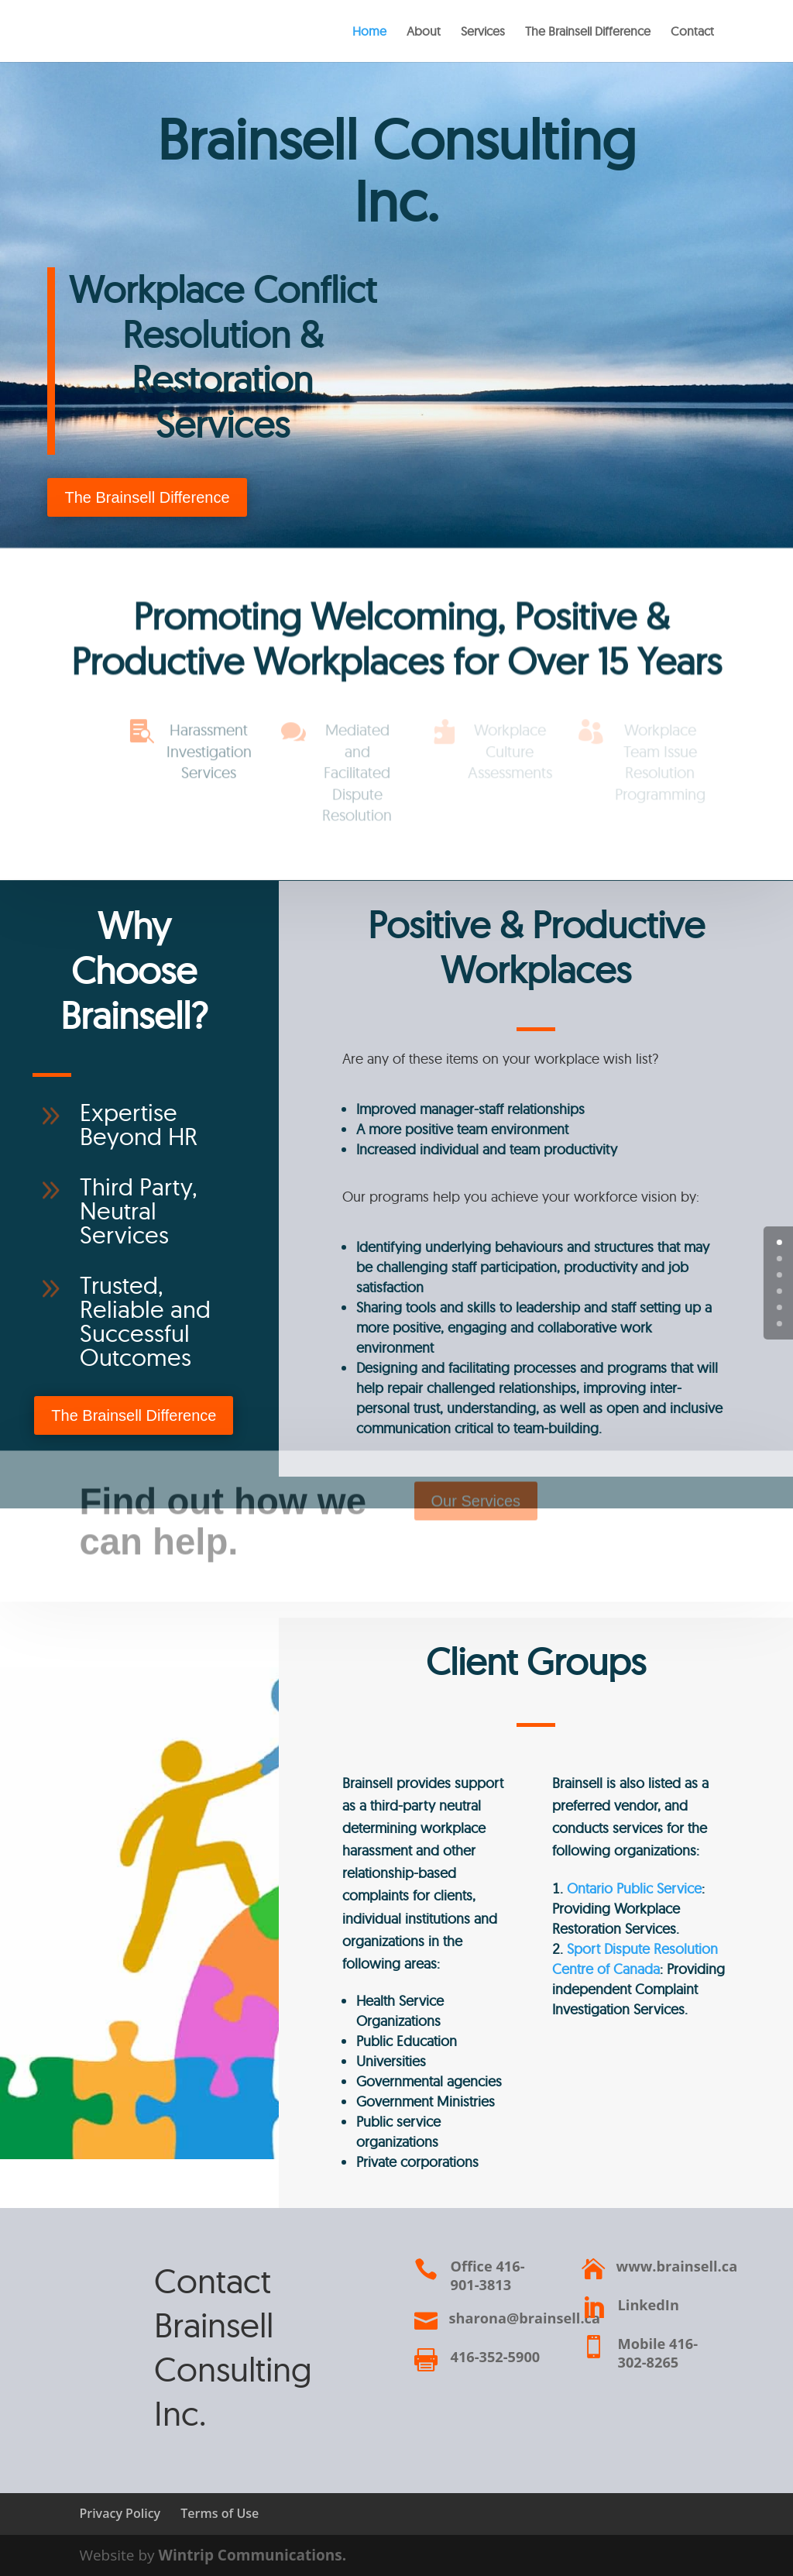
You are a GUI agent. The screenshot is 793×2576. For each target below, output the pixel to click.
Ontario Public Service (634, 1888)
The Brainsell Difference (588, 32)
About (424, 32)
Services (483, 32)
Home (369, 32)
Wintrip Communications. (253, 2555)
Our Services (476, 1489)
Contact (692, 32)
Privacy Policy (119, 2513)
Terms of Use (219, 2513)
